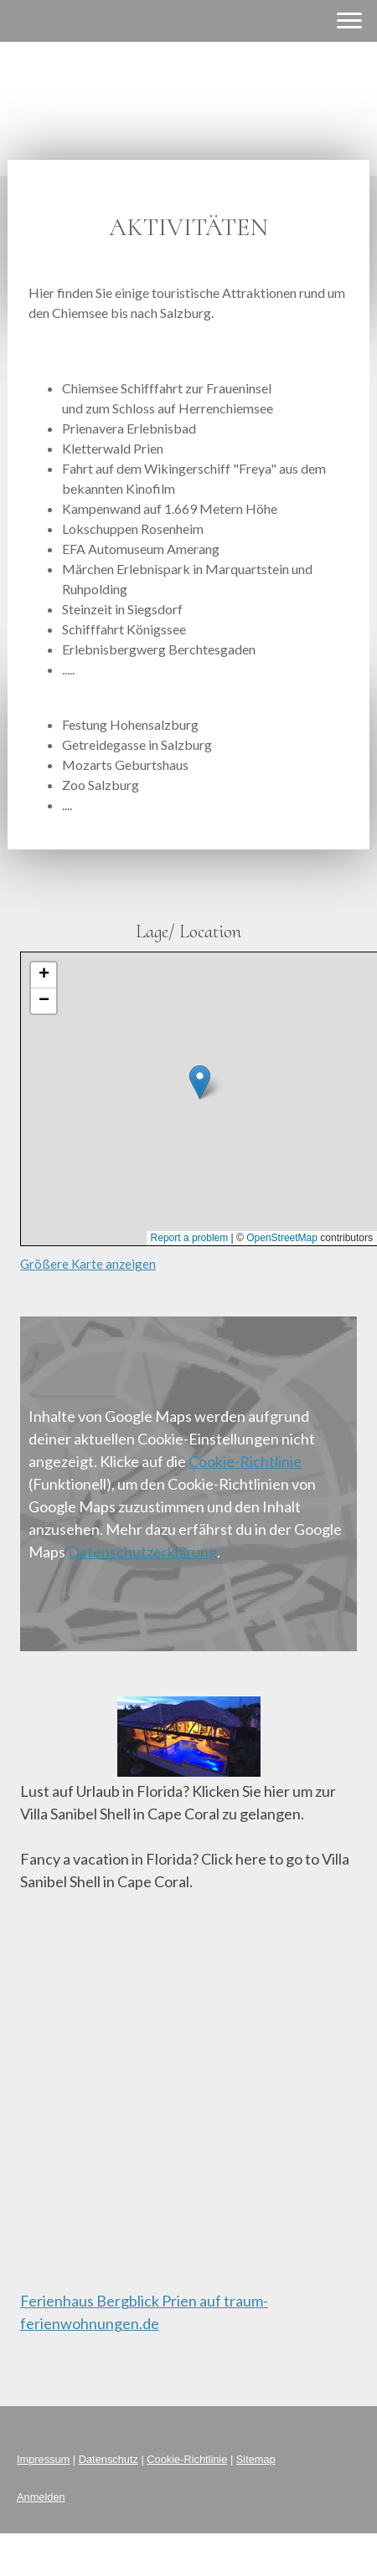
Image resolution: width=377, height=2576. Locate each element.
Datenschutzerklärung (142, 1551)
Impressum (43, 2459)
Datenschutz (108, 2459)
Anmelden (41, 2497)
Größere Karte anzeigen (88, 1263)
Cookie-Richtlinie (245, 1461)
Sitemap (256, 2459)
